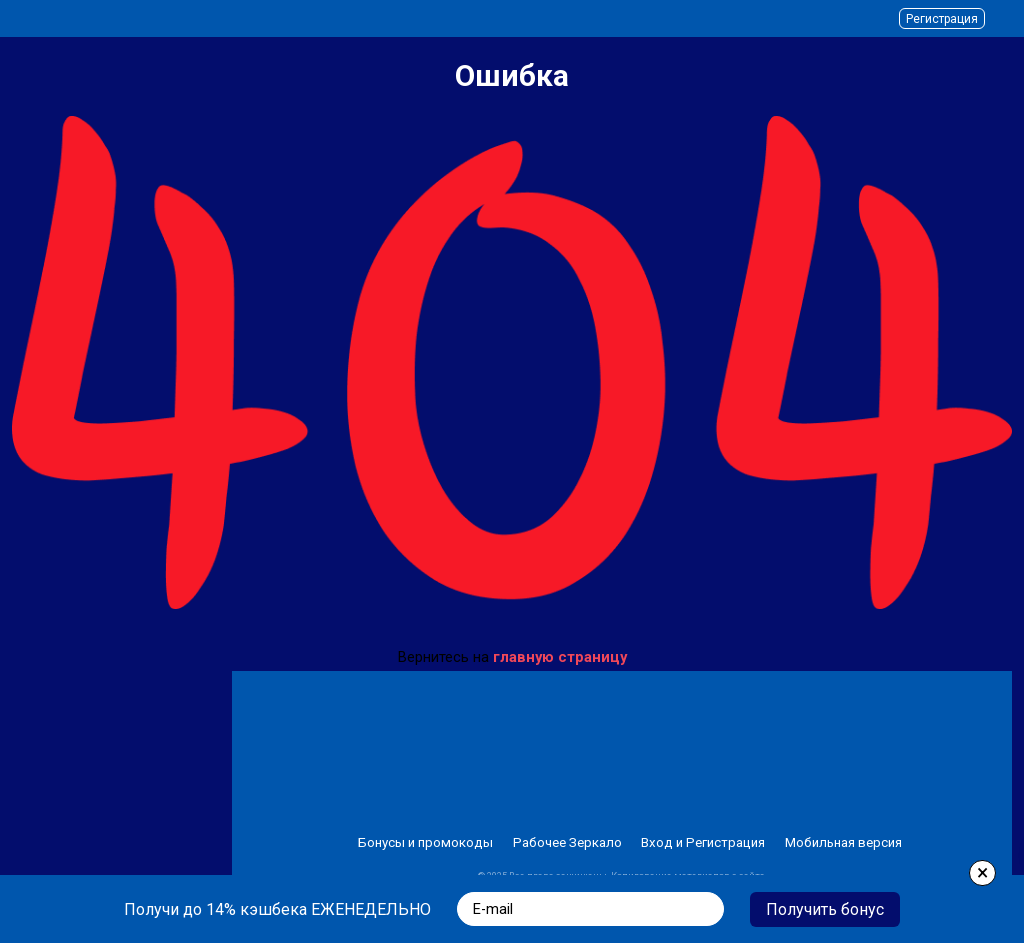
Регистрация (942, 19)
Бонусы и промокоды (425, 842)
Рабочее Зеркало (567, 842)
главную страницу (560, 657)
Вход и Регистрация (703, 842)
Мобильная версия (843, 842)
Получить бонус (825, 909)
